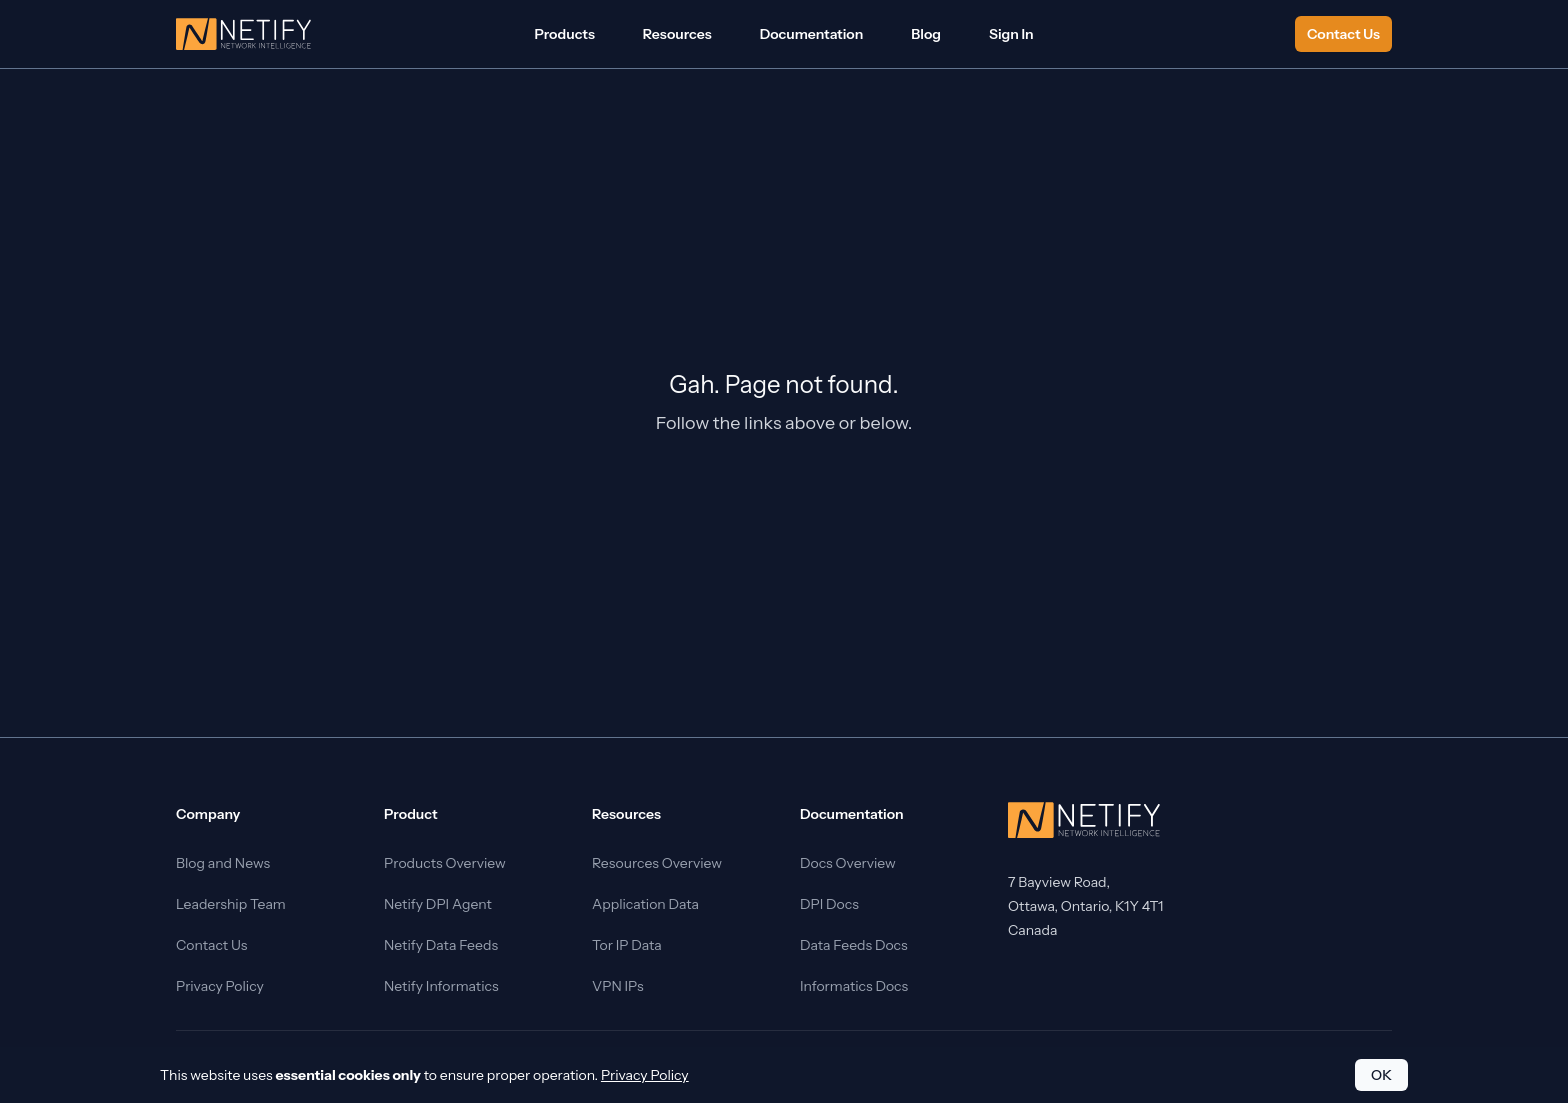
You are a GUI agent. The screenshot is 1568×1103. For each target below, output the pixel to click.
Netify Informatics (441, 986)
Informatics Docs (854, 986)
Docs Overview (848, 863)
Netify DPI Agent (438, 904)
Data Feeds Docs (854, 945)
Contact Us (1343, 34)
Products (564, 34)
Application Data (645, 904)
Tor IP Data (627, 945)
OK (1381, 1075)
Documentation (812, 34)
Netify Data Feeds (441, 945)
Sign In (1011, 34)
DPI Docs (829, 904)
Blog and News (223, 863)
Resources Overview (657, 863)
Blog (926, 34)
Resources (677, 34)
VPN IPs (618, 986)
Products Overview (445, 863)
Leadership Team (231, 904)
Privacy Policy (220, 986)
